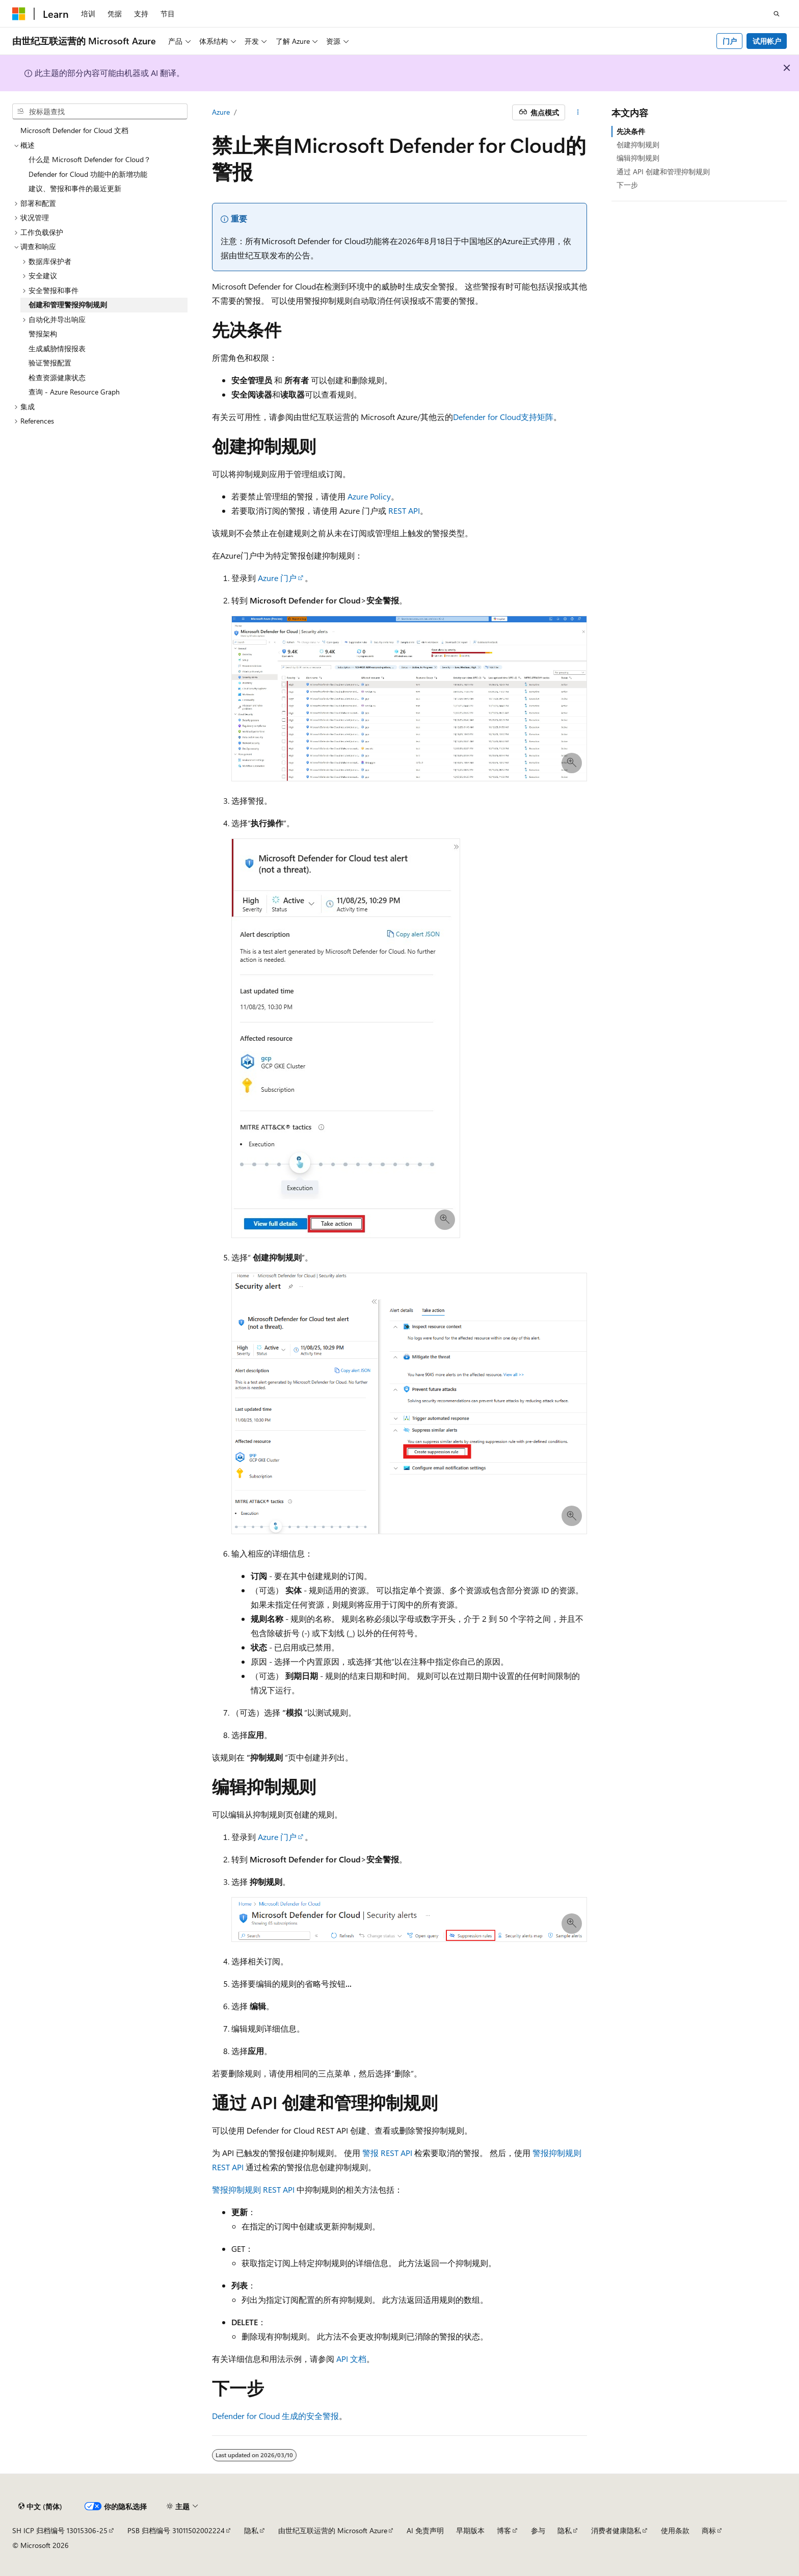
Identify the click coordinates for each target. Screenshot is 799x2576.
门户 (730, 41)
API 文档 (351, 2358)
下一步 (627, 185)
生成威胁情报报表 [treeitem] (57, 348)
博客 (504, 2530)
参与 (538, 2530)
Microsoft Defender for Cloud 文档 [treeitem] (74, 130)
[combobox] (100, 111)
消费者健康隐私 (616, 2530)
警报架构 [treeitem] (43, 333)
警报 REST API (387, 2152)
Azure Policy (369, 496)
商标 (709, 2530)
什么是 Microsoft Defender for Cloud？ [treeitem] (90, 159)
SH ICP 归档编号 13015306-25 (60, 2530)
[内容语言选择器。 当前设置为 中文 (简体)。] (40, 2507)
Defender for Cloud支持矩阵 (503, 416)
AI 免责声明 (425, 2530)
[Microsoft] (18, 13)
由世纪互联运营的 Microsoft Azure (332, 2530)
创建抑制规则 (638, 144)
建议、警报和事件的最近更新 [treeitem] (75, 188)
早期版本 (470, 2530)
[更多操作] (578, 112)
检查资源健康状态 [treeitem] (57, 377)
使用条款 (675, 2530)
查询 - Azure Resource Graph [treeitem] (74, 392)
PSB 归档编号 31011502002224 (176, 2530)
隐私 (251, 2530)
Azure (221, 112)
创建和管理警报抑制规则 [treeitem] (68, 304)
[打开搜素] (776, 14)
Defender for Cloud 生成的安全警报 (275, 2415)
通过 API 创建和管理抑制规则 (663, 171)
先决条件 (631, 131)
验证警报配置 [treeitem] (50, 362)
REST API (404, 510)
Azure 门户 (277, 577)
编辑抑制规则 (638, 158)
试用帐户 (767, 41)
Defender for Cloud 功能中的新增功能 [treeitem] (88, 174)
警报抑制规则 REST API (253, 2189)
